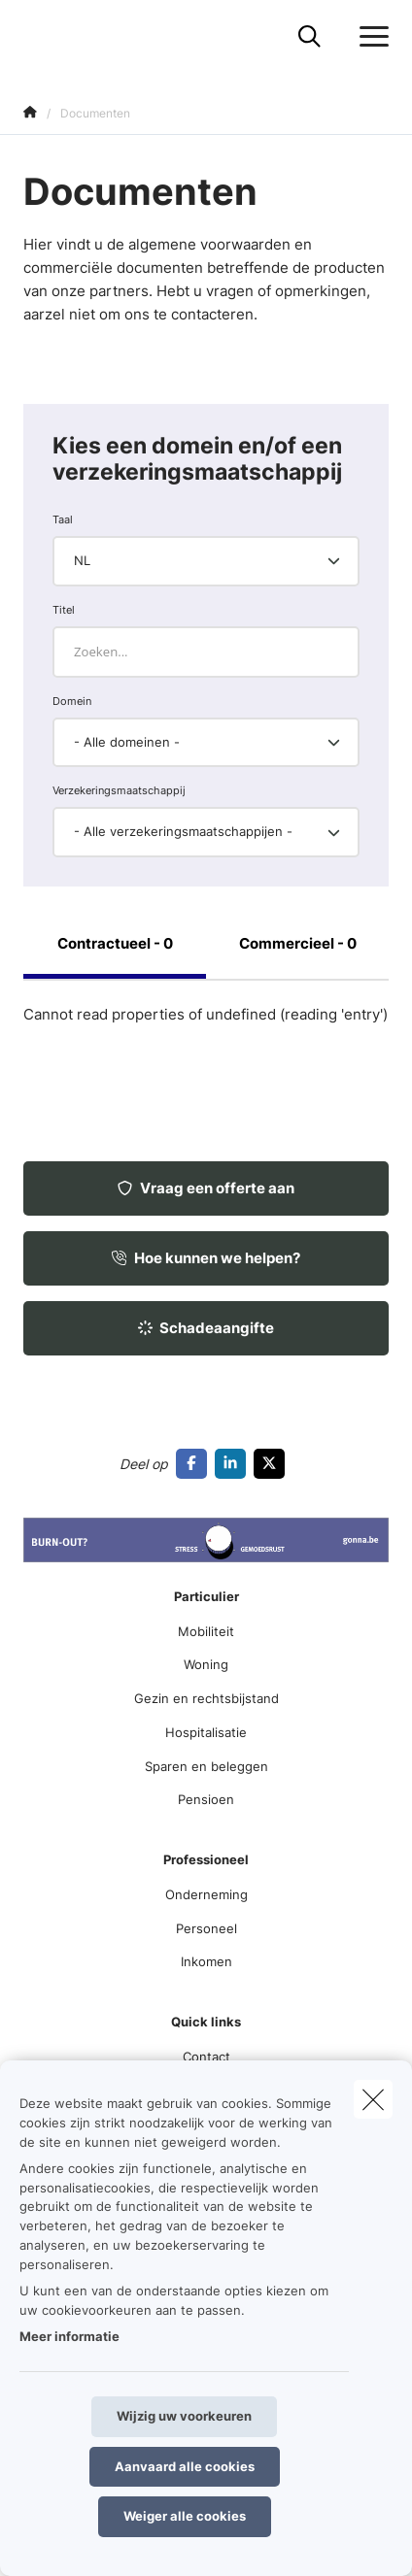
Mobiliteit (206, 1631)
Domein (71, 701)
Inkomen (206, 1961)
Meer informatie (69, 2336)
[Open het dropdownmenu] (369, 36)
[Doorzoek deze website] (309, 36)
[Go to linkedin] (234, 1463)
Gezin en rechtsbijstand (206, 1698)
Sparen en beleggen (206, 1766)
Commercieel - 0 (298, 943)
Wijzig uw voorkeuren (184, 2416)
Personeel (206, 1928)
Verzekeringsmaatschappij (119, 790)
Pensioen (206, 1799)
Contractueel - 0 (115, 943)
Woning (206, 1664)
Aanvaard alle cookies (185, 2466)
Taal (62, 519)
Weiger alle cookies (184, 2516)
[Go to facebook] (195, 1463)
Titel (63, 610)
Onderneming (206, 1894)
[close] (373, 2099)
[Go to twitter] (273, 1463)
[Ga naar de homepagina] (35, 36)
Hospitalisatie (206, 1732)
